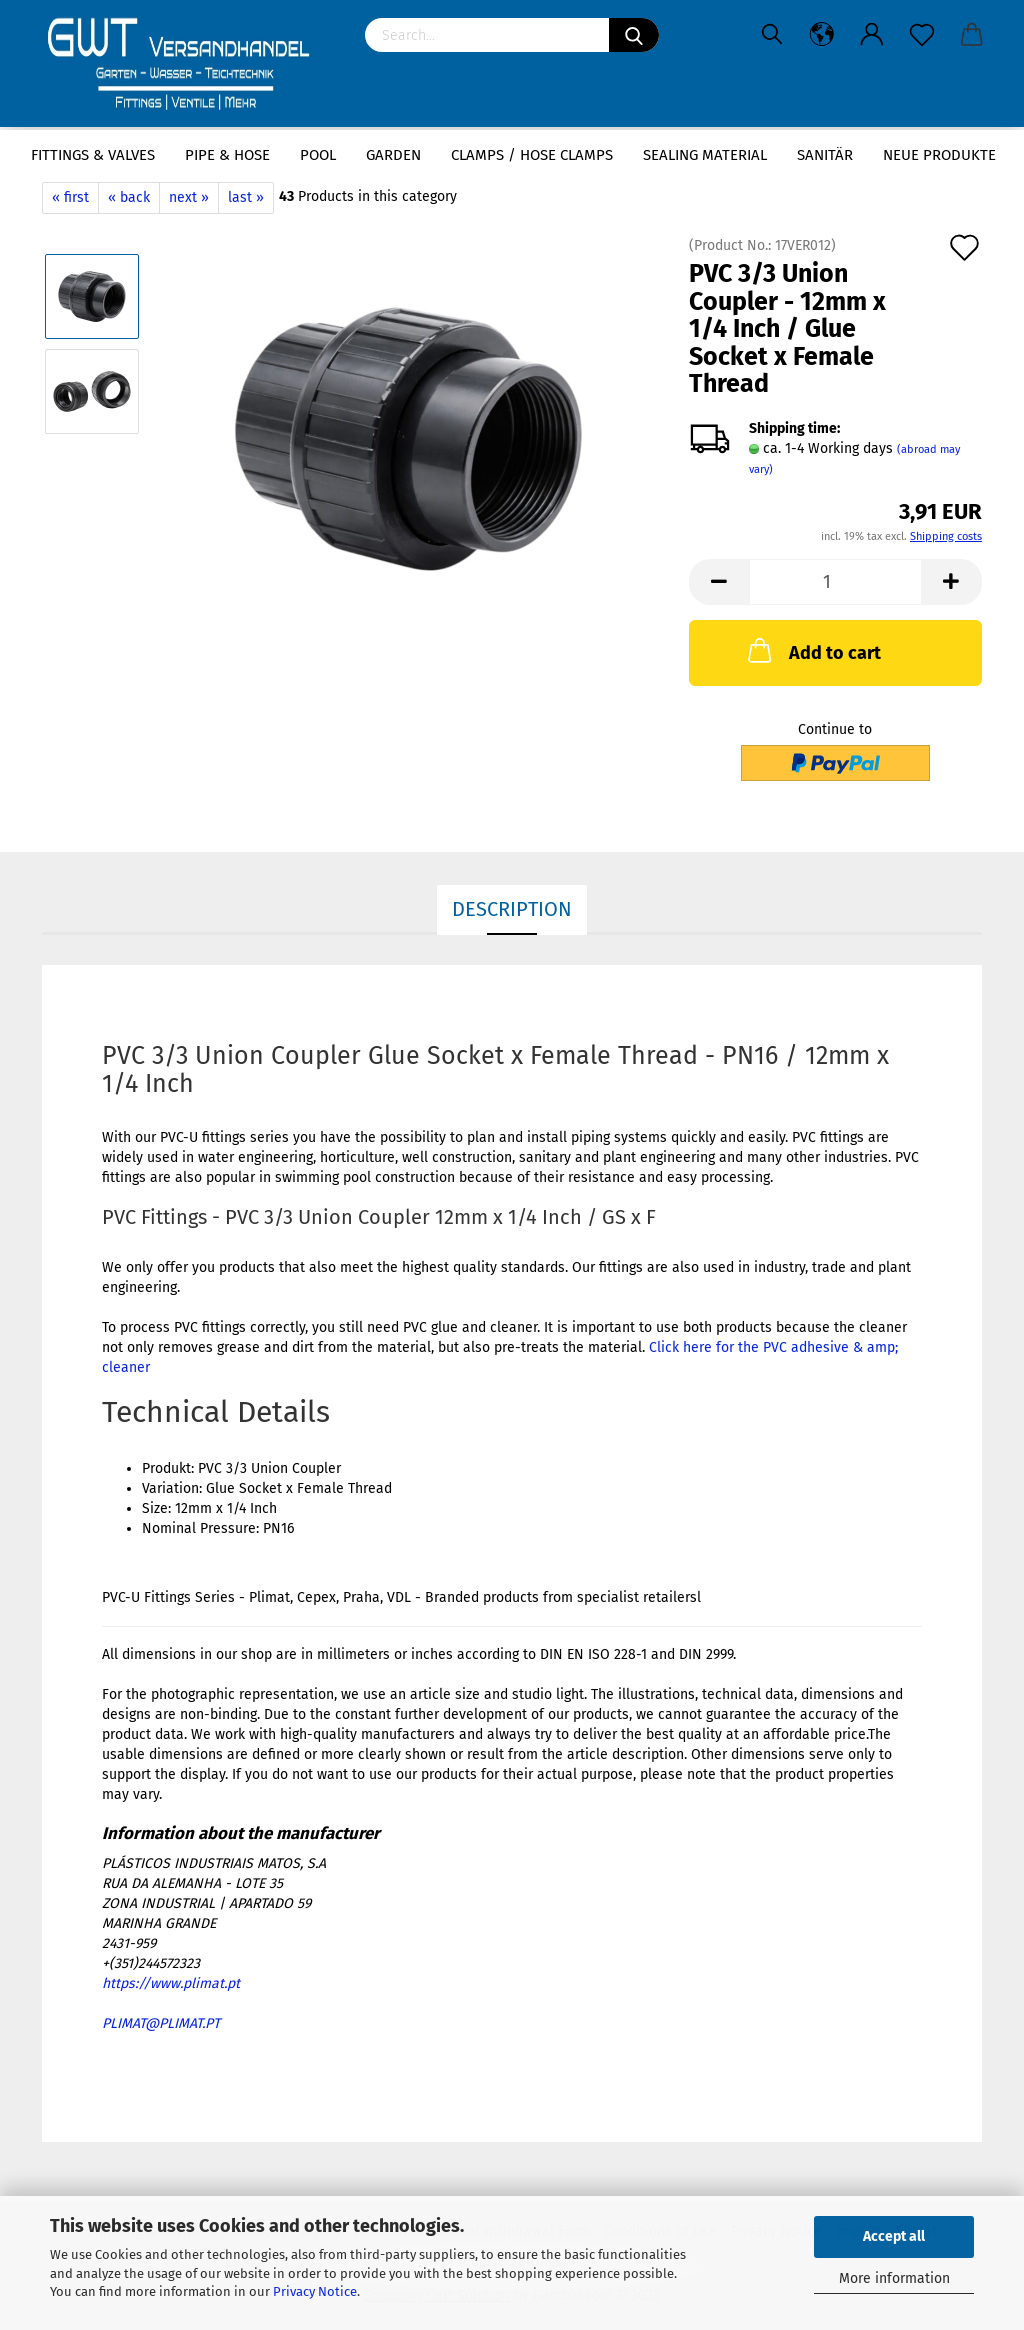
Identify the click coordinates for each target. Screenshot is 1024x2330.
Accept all (894, 2236)
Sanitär (825, 155)
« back (129, 197)
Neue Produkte (939, 155)
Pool (318, 155)
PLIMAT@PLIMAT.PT (161, 2023)
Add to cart (812, 650)
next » (189, 197)
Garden (393, 155)
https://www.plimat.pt (171, 1983)
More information (894, 2278)
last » (246, 197)
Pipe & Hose (227, 155)
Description (512, 909)
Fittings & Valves (93, 155)
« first (70, 197)
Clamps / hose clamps (532, 155)
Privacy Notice (315, 2291)
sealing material (705, 155)
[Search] (634, 35)
